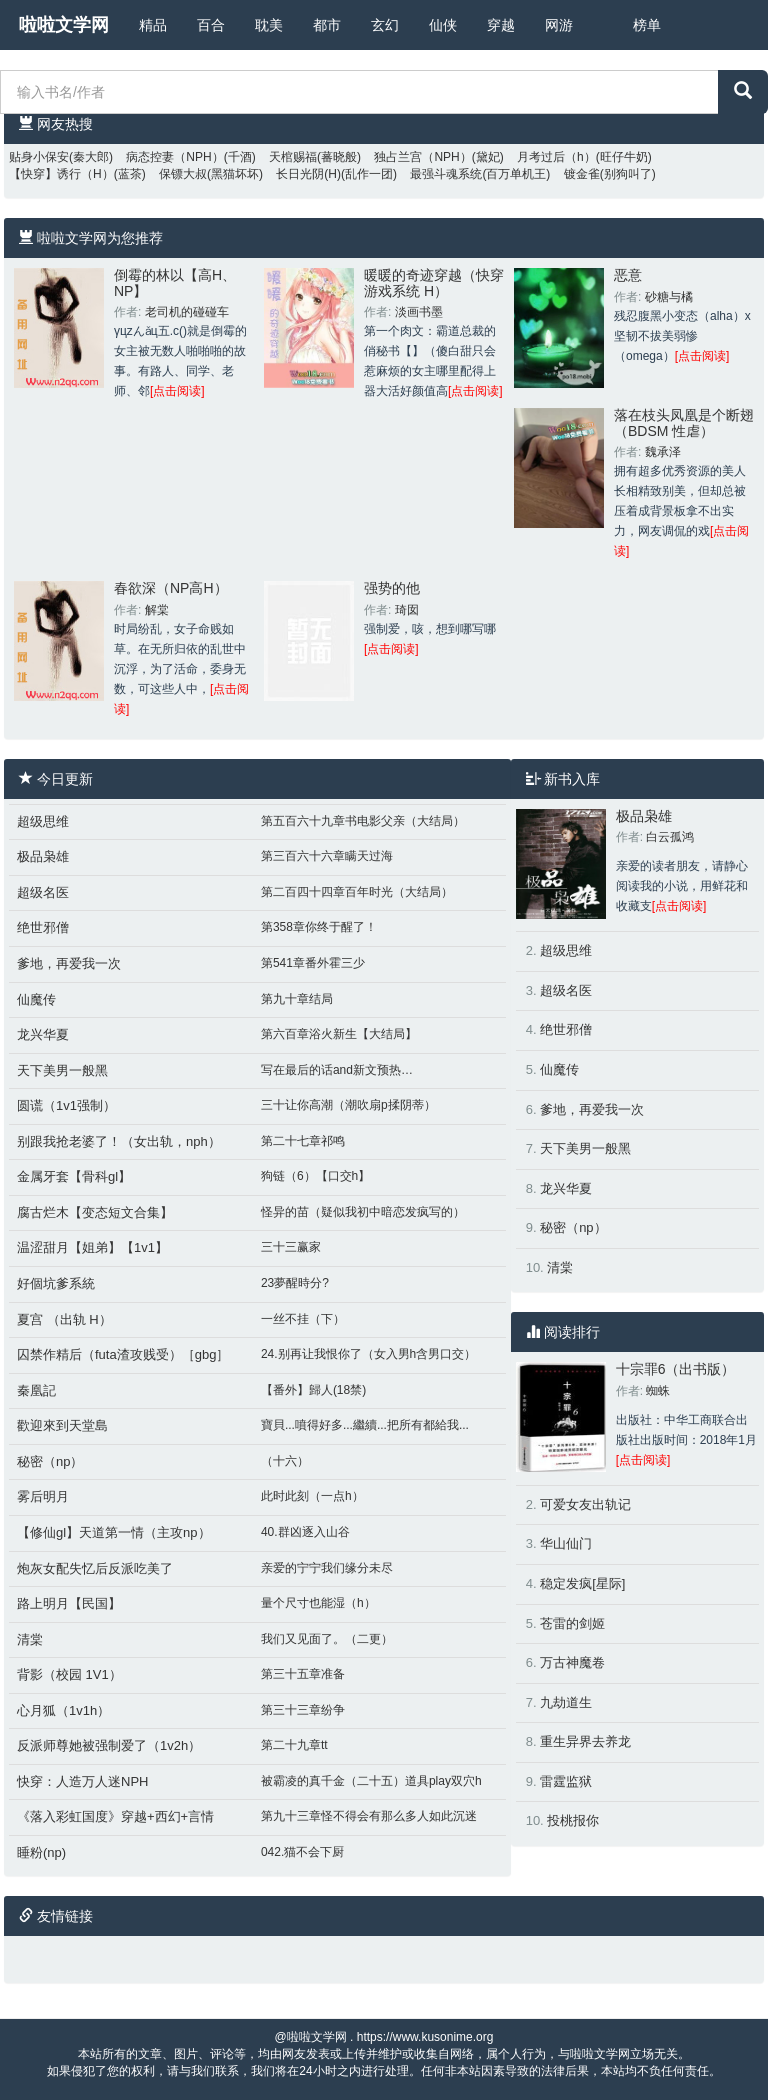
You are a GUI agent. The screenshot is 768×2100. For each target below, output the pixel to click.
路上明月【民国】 (69, 1603)
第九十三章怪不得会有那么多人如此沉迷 (369, 1816)
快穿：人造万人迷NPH (82, 1781)
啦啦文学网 (64, 25)
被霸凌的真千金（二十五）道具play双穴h (371, 1781)
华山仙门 (566, 1543)
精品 (153, 25)
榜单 (647, 25)
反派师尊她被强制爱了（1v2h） (109, 1745)
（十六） (285, 1461)
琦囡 (407, 610)
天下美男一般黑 (62, 1070)
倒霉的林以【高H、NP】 (175, 282)
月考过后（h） (556, 157)
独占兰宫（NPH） (422, 157)
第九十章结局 (297, 999)
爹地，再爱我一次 (69, 963)
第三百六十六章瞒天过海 (327, 856)
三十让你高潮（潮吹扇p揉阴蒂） (348, 1105)
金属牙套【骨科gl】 (74, 1176)
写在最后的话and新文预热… (337, 1070)
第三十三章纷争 (303, 1710)
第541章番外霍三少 (313, 963)
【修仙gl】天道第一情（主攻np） (114, 1532)
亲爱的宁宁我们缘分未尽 (327, 1568)
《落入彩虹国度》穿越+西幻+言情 (115, 1816)
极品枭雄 (43, 856)
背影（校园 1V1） (69, 1674)
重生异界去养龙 (585, 1741)
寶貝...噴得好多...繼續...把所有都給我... (365, 1425)
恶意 (628, 275)
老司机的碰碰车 (187, 312)
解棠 (157, 610)
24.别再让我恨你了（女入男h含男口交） (368, 1354)
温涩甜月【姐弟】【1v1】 (92, 1247)
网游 (559, 25)
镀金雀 (582, 174)
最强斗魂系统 (446, 174)
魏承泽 (663, 452)
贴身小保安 (39, 157)
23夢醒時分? (295, 1283)
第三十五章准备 (303, 1674)
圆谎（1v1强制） (66, 1105)
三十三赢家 (291, 1247)
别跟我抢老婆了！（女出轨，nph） (119, 1141)
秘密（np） (50, 1461)
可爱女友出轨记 (585, 1504)
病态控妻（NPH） (174, 157)
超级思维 (43, 821)
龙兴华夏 (43, 1034)
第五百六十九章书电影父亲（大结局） (363, 821)
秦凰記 (36, 1390)
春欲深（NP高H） (171, 588)
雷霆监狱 (566, 1781)
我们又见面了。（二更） (327, 1639)
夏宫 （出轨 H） (64, 1319)
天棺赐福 (293, 157)
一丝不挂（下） (303, 1319)
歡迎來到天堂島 (62, 1425)
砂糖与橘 (669, 297)
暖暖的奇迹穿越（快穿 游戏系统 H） (434, 282)
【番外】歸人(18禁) (313, 1390)
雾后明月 (43, 1496)
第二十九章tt (294, 1745)
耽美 (269, 25)
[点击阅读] (177, 391)
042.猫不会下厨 (302, 1852)
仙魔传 (36, 999)
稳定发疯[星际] (582, 1583)
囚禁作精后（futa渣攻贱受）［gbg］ (123, 1354)
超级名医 (43, 892)
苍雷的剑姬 (572, 1623)
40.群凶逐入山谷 (305, 1532)
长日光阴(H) (308, 174)
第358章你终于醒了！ (319, 927)
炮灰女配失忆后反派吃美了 (95, 1568)
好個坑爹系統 (56, 1283)
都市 (327, 25)
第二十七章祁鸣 (303, 1141)
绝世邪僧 (43, 927)
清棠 (30, 1639)
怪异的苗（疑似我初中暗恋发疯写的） (363, 1212)
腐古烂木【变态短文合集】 (95, 1212)
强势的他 (392, 588)
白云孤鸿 (670, 837)
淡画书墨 (419, 312)
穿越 (501, 25)
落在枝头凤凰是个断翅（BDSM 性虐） (684, 422)
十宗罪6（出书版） (676, 1369)
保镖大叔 (183, 174)
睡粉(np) (41, 1852)
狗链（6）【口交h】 (315, 1176)
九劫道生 (566, 1702)
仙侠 (443, 25)
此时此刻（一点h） (312, 1496)
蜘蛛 (658, 1391)
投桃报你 (573, 1820)
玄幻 (385, 25)
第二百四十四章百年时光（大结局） (357, 892)
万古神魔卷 (572, 1662)
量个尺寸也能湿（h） (318, 1603)
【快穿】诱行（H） (61, 174)
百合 (211, 25)
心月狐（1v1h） (63, 1710)
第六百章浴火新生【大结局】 (339, 1034)
